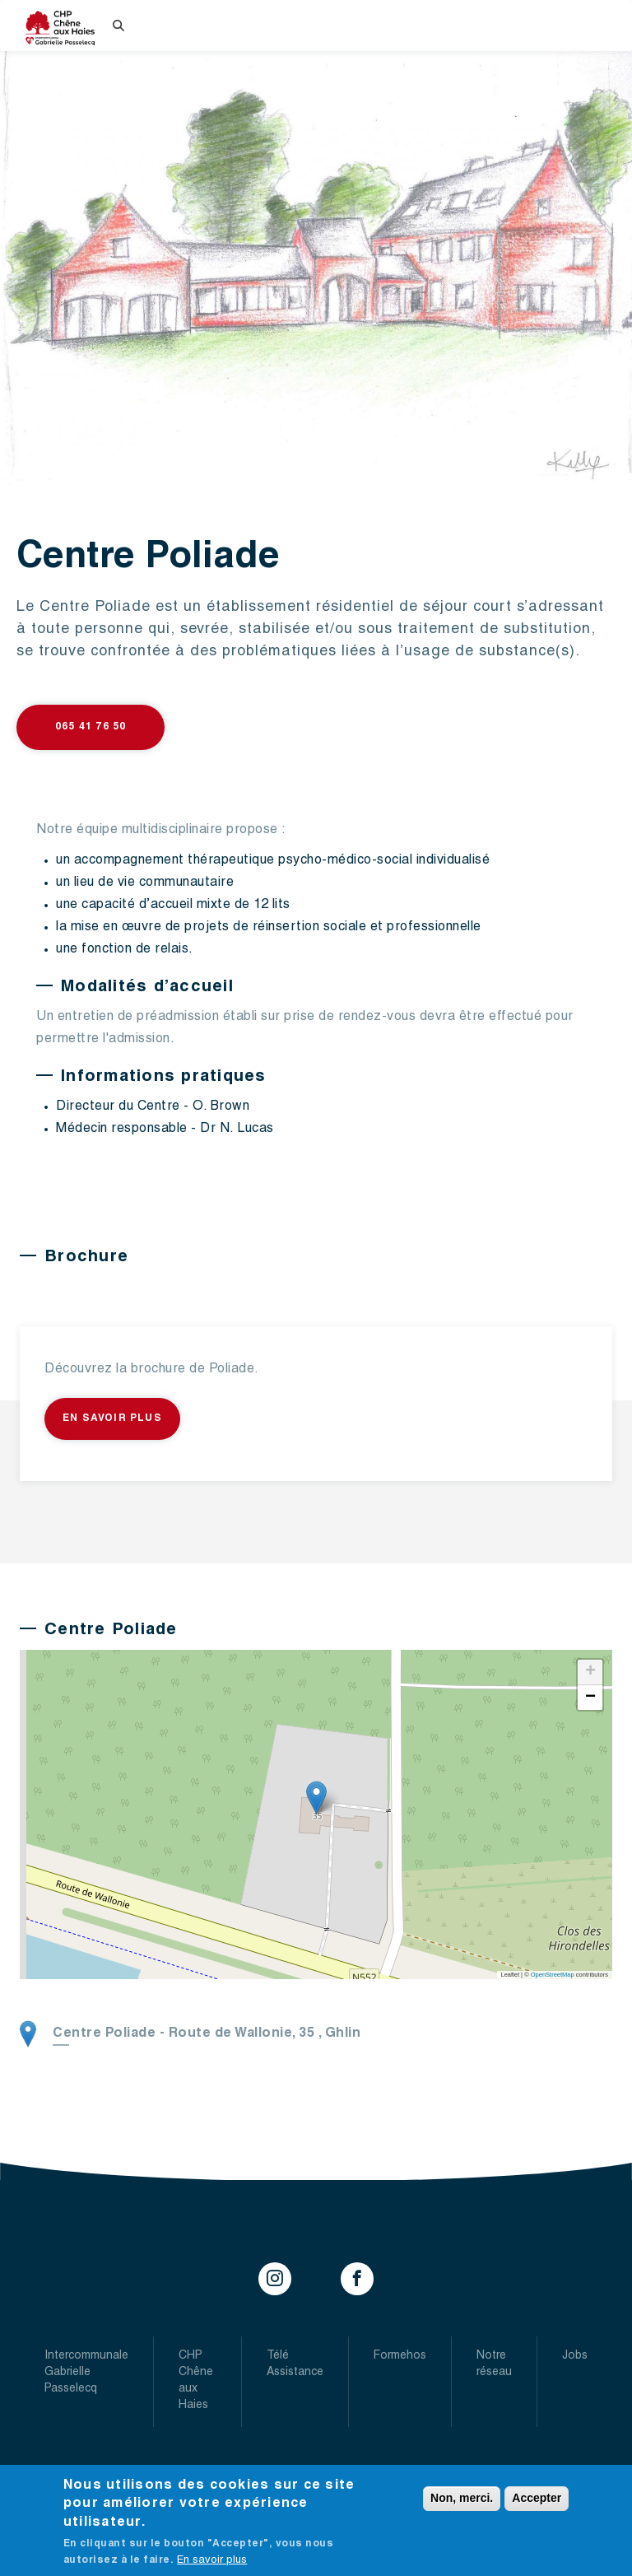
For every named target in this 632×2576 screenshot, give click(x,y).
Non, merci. (461, 2497)
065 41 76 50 (90, 727)
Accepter (536, 2497)
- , (206, 2034)
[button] (316, 1797)
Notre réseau (494, 2364)
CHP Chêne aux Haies (196, 2380)
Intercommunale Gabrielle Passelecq (86, 2372)
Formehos (400, 2356)
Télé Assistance (295, 2364)
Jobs (575, 2356)
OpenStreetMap (552, 1974)
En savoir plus (112, 1418)
